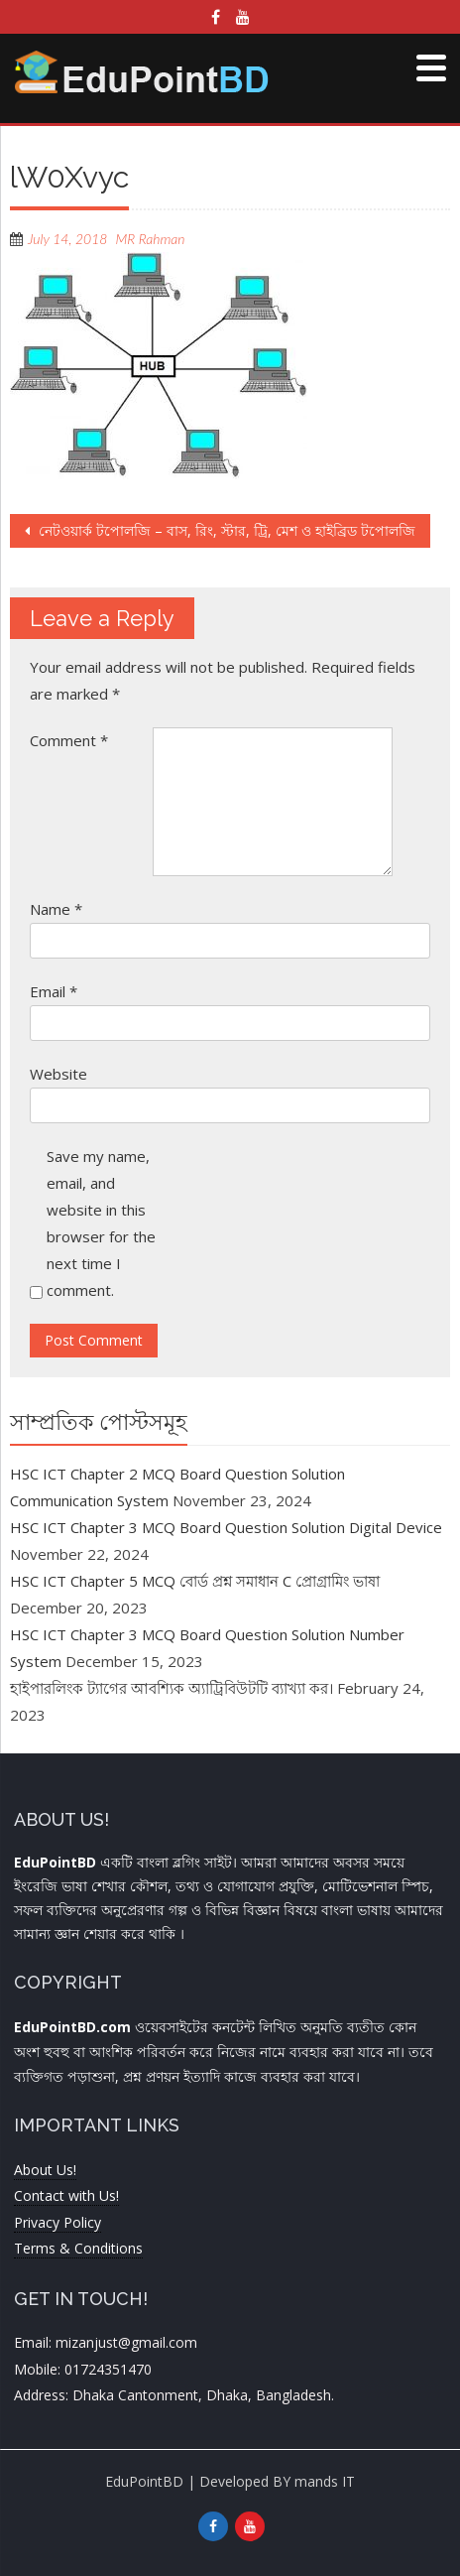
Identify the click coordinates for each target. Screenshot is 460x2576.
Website (58, 1074)
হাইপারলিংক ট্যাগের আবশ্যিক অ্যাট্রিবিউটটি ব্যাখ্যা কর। (171, 1688)
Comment (69, 740)
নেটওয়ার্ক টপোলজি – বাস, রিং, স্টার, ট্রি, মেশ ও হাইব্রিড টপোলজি (225, 530)
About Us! (45, 2169)
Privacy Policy (57, 2222)
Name (56, 909)
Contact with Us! (66, 2195)
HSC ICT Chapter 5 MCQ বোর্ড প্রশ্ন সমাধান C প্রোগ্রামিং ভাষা (195, 1581)
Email (53, 991)
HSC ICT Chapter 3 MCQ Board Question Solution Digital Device (226, 1527)
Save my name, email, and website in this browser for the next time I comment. (101, 1223)
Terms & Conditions (78, 2248)
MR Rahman (149, 238)
